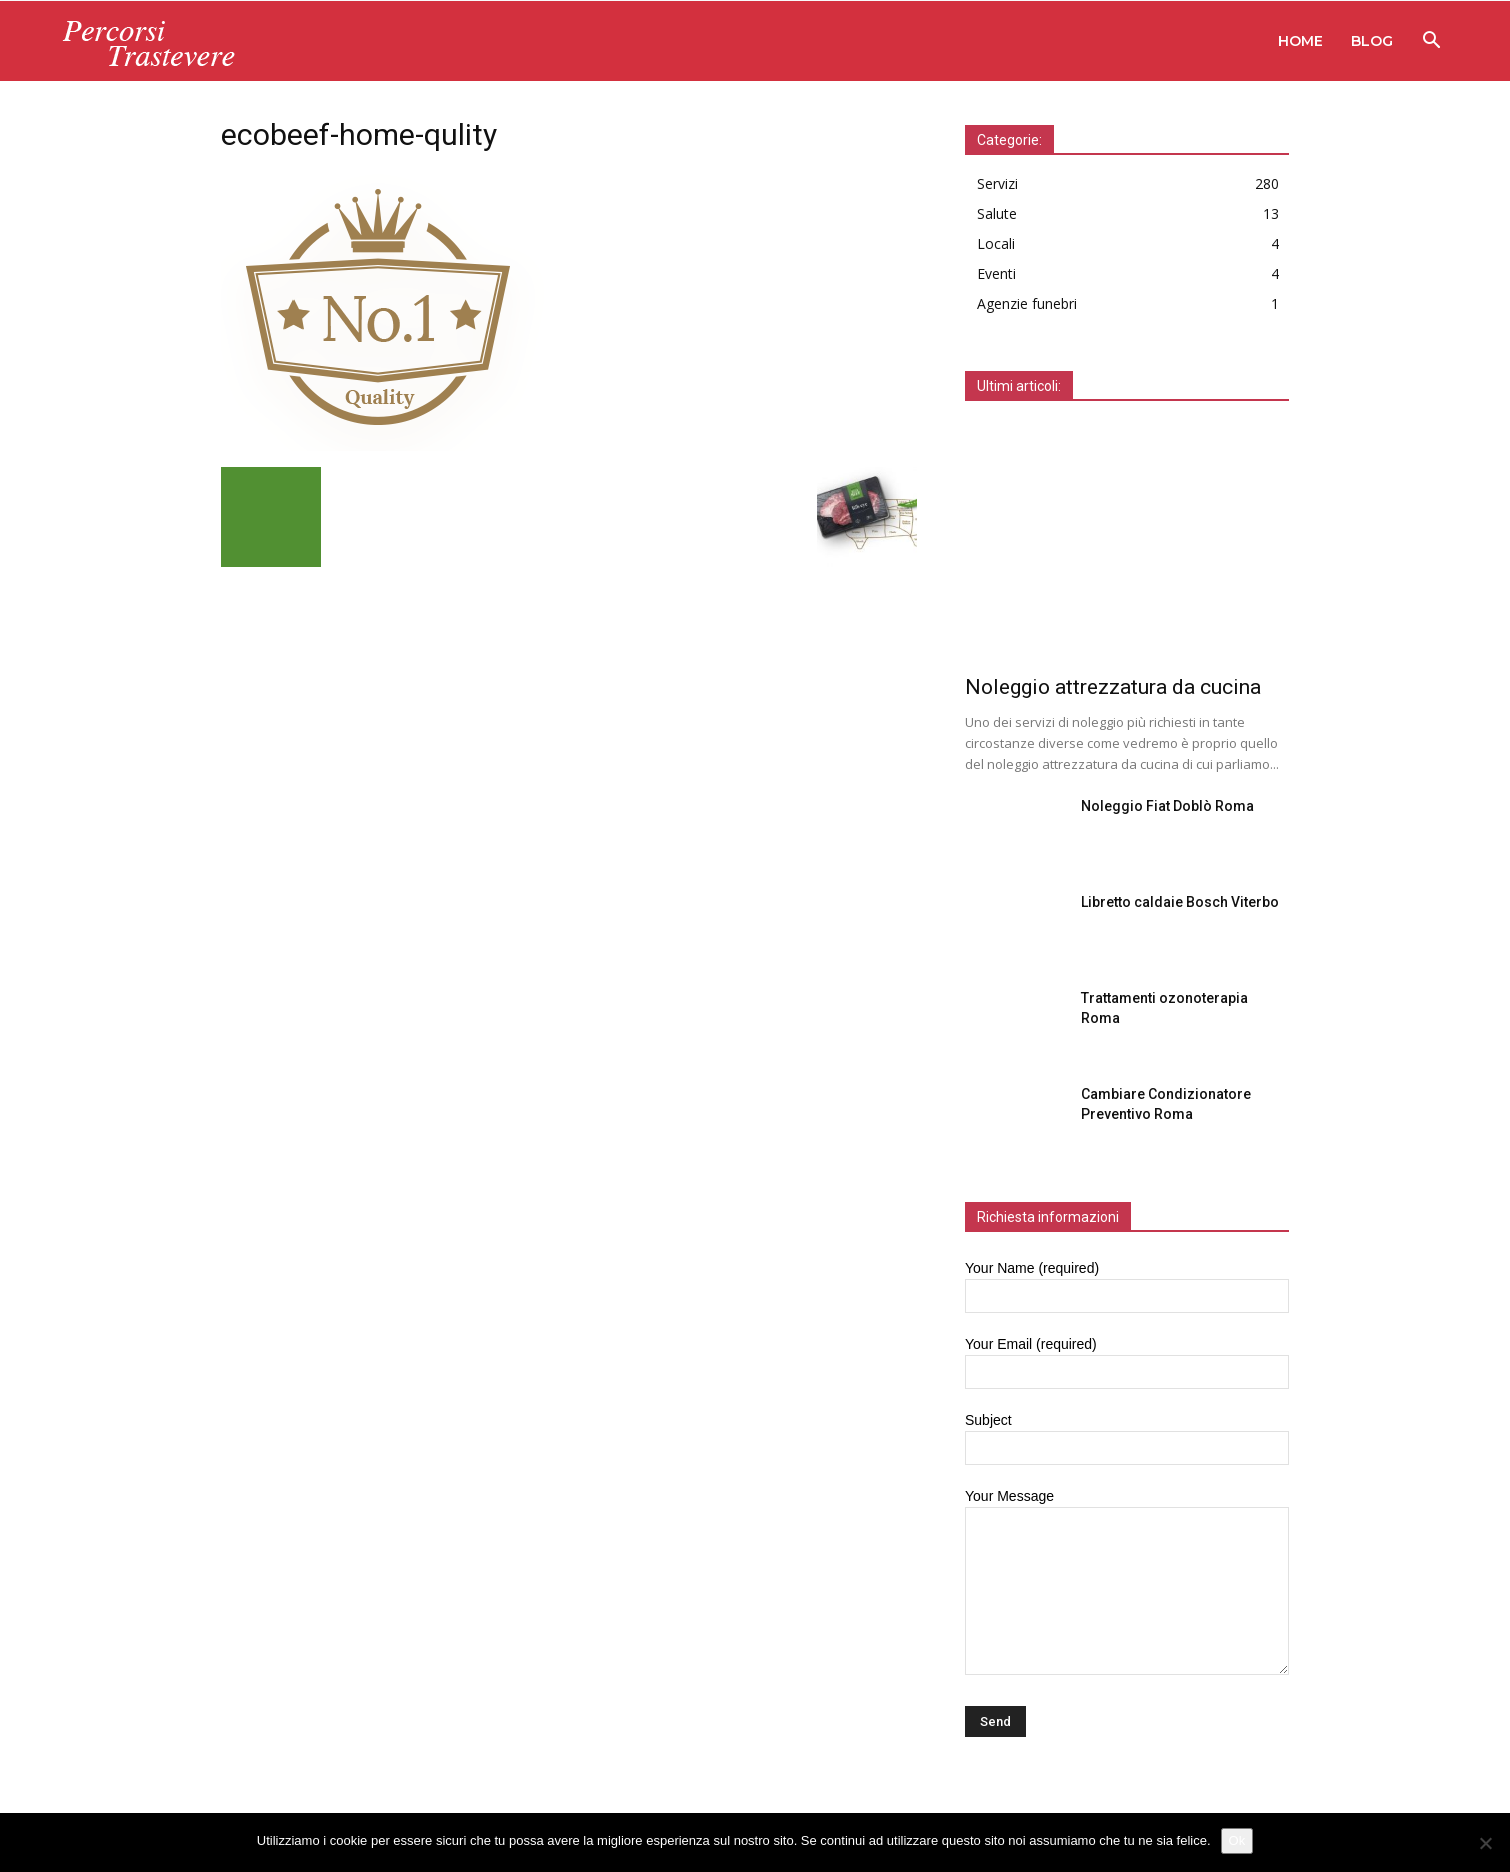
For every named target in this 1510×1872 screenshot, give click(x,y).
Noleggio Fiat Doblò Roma (1167, 806)
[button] (1431, 42)
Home (1300, 41)
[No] (1485, 1843)
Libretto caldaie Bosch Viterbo (1180, 902)
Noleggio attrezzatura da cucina (1113, 687)
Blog (1372, 41)
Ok (1237, 1840)
